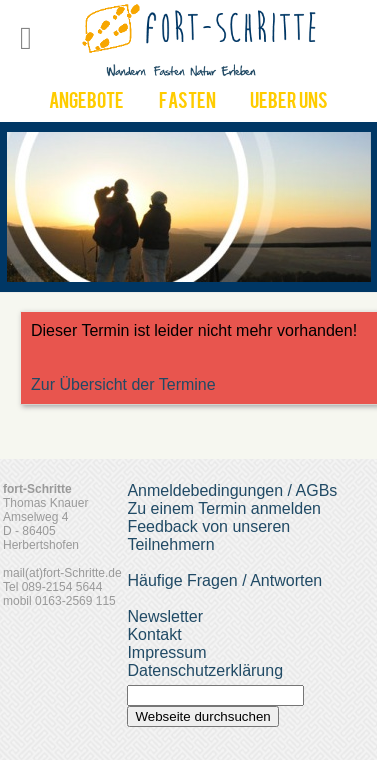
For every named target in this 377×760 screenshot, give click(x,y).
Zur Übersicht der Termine (123, 384)
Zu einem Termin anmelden (224, 508)
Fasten (187, 103)
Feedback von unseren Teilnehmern (208, 535)
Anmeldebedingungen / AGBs (232, 490)
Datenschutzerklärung (205, 670)
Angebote (86, 103)
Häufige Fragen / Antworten (224, 580)
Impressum (166, 652)
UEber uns (289, 103)
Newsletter (165, 616)
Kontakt (154, 634)
